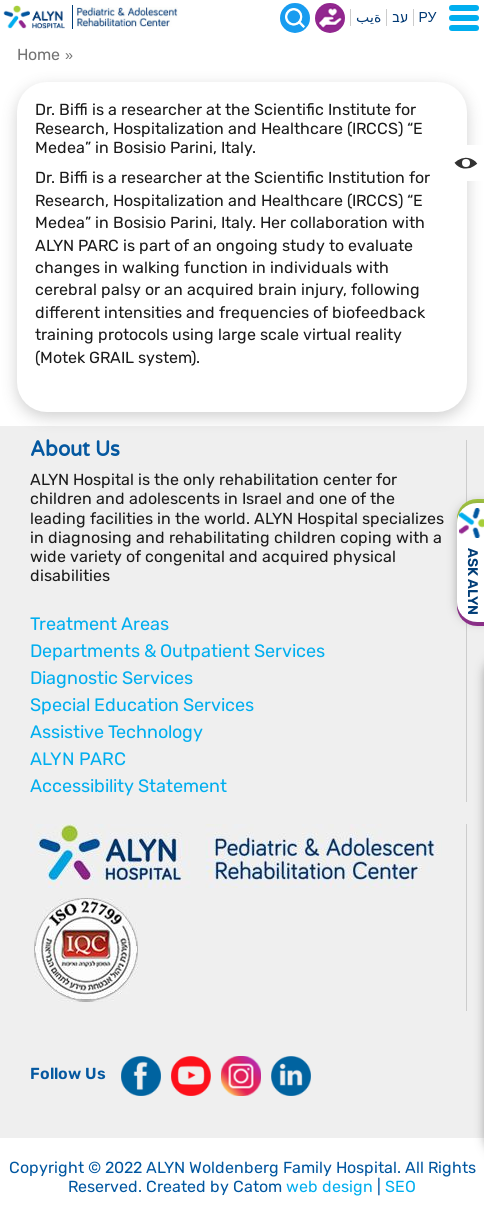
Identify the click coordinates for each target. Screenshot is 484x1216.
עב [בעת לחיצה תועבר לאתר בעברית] (400, 17)
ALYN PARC (78, 759)
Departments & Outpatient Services (177, 651)
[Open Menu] (464, 18)
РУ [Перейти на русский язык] (428, 17)
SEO (400, 1186)
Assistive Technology (116, 732)
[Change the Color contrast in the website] (466, 163)
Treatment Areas (99, 624)
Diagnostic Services (111, 678)
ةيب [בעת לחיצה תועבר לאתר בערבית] (368, 17)
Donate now (330, 18)
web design (329, 1186)
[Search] (295, 18)
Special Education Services (142, 705)
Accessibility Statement (128, 786)
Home (38, 54)
